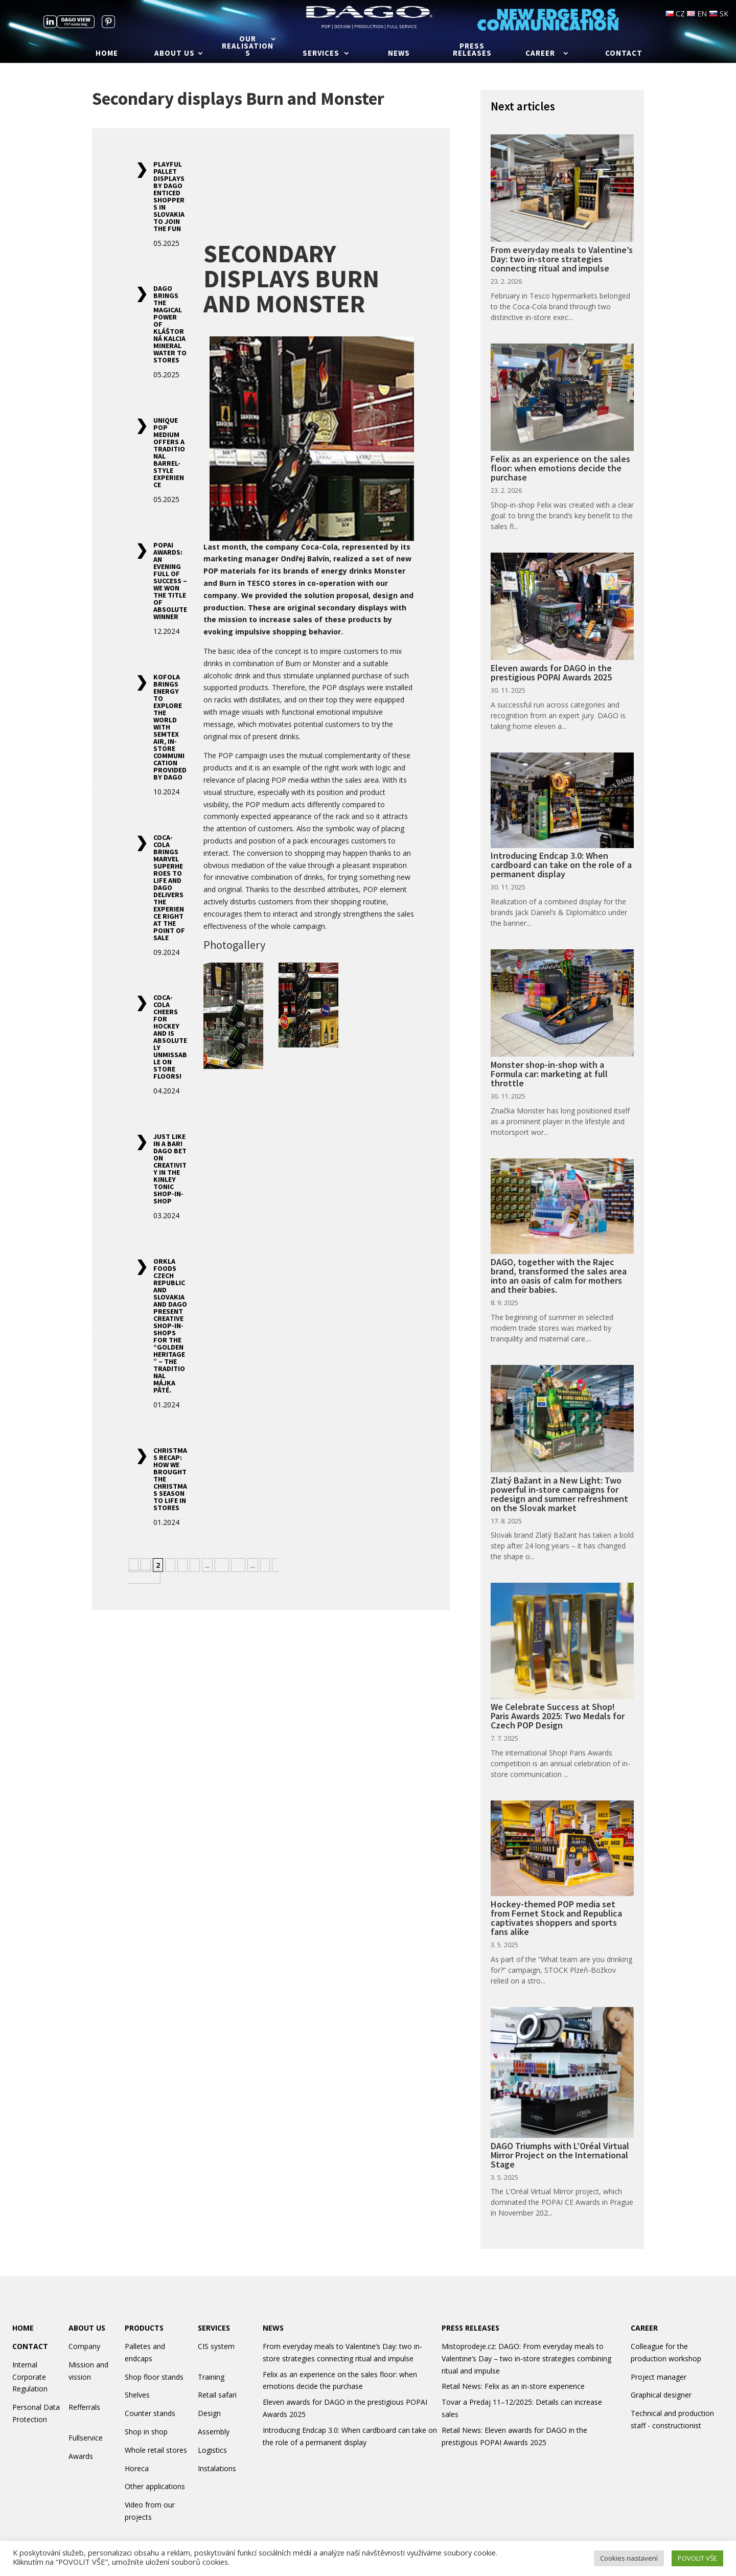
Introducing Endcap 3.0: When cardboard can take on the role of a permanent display (561, 865)
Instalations (217, 2468)
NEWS (273, 2328)
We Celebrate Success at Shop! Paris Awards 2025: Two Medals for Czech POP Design (558, 1716)
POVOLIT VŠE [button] (697, 2558)
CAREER (644, 2328)
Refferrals (84, 2407)
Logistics (212, 2450)
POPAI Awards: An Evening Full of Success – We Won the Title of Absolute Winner (170, 580)
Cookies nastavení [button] (629, 2558)
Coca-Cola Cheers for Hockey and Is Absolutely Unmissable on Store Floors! (170, 1037)
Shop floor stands (154, 2377)
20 (238, 1565)
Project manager (658, 2377)
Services (321, 54)
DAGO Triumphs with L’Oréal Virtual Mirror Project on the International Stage (560, 2155)
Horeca (137, 2468)
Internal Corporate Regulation (30, 2377)
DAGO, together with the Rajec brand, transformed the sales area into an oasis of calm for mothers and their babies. (559, 1275)
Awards (80, 2456)
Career (540, 54)
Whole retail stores (156, 2450)
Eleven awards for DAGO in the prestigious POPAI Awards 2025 (551, 672)
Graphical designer (661, 2395)
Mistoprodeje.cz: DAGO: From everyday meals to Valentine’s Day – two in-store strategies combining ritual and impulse (526, 2358)
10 (222, 1565)
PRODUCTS (144, 2328)
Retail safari (217, 2395)
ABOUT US (86, 2328)
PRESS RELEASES (470, 2328)
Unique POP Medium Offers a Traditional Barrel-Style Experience (169, 452)
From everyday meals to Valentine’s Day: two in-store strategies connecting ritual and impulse (562, 259)
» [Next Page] (265, 1565)
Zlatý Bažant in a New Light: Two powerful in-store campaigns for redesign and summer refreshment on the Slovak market (559, 1494)
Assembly (213, 2431)
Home (107, 54)
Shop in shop (146, 2431)
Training (211, 2377)
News (399, 54)
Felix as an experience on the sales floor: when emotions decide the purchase (560, 468)
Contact (623, 54)
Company (84, 2346)
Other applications (155, 2486)
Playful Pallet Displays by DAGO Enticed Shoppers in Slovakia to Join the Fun (169, 196)
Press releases (472, 50)
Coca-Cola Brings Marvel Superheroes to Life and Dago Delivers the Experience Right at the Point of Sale (169, 887)
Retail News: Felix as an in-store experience (513, 2386)
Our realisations (247, 46)
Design (209, 2413)
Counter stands (150, 2413)
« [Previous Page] (133, 1565)
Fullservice (85, 2438)
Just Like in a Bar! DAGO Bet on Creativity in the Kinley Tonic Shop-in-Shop (170, 1168)
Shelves (137, 2395)
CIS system (216, 2346)
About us (174, 54)
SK (718, 13)
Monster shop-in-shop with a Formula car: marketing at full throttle (549, 1074)
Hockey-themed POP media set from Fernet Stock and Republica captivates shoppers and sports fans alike (556, 1917)
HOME (23, 2328)
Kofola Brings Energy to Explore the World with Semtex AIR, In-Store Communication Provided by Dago (170, 727)
